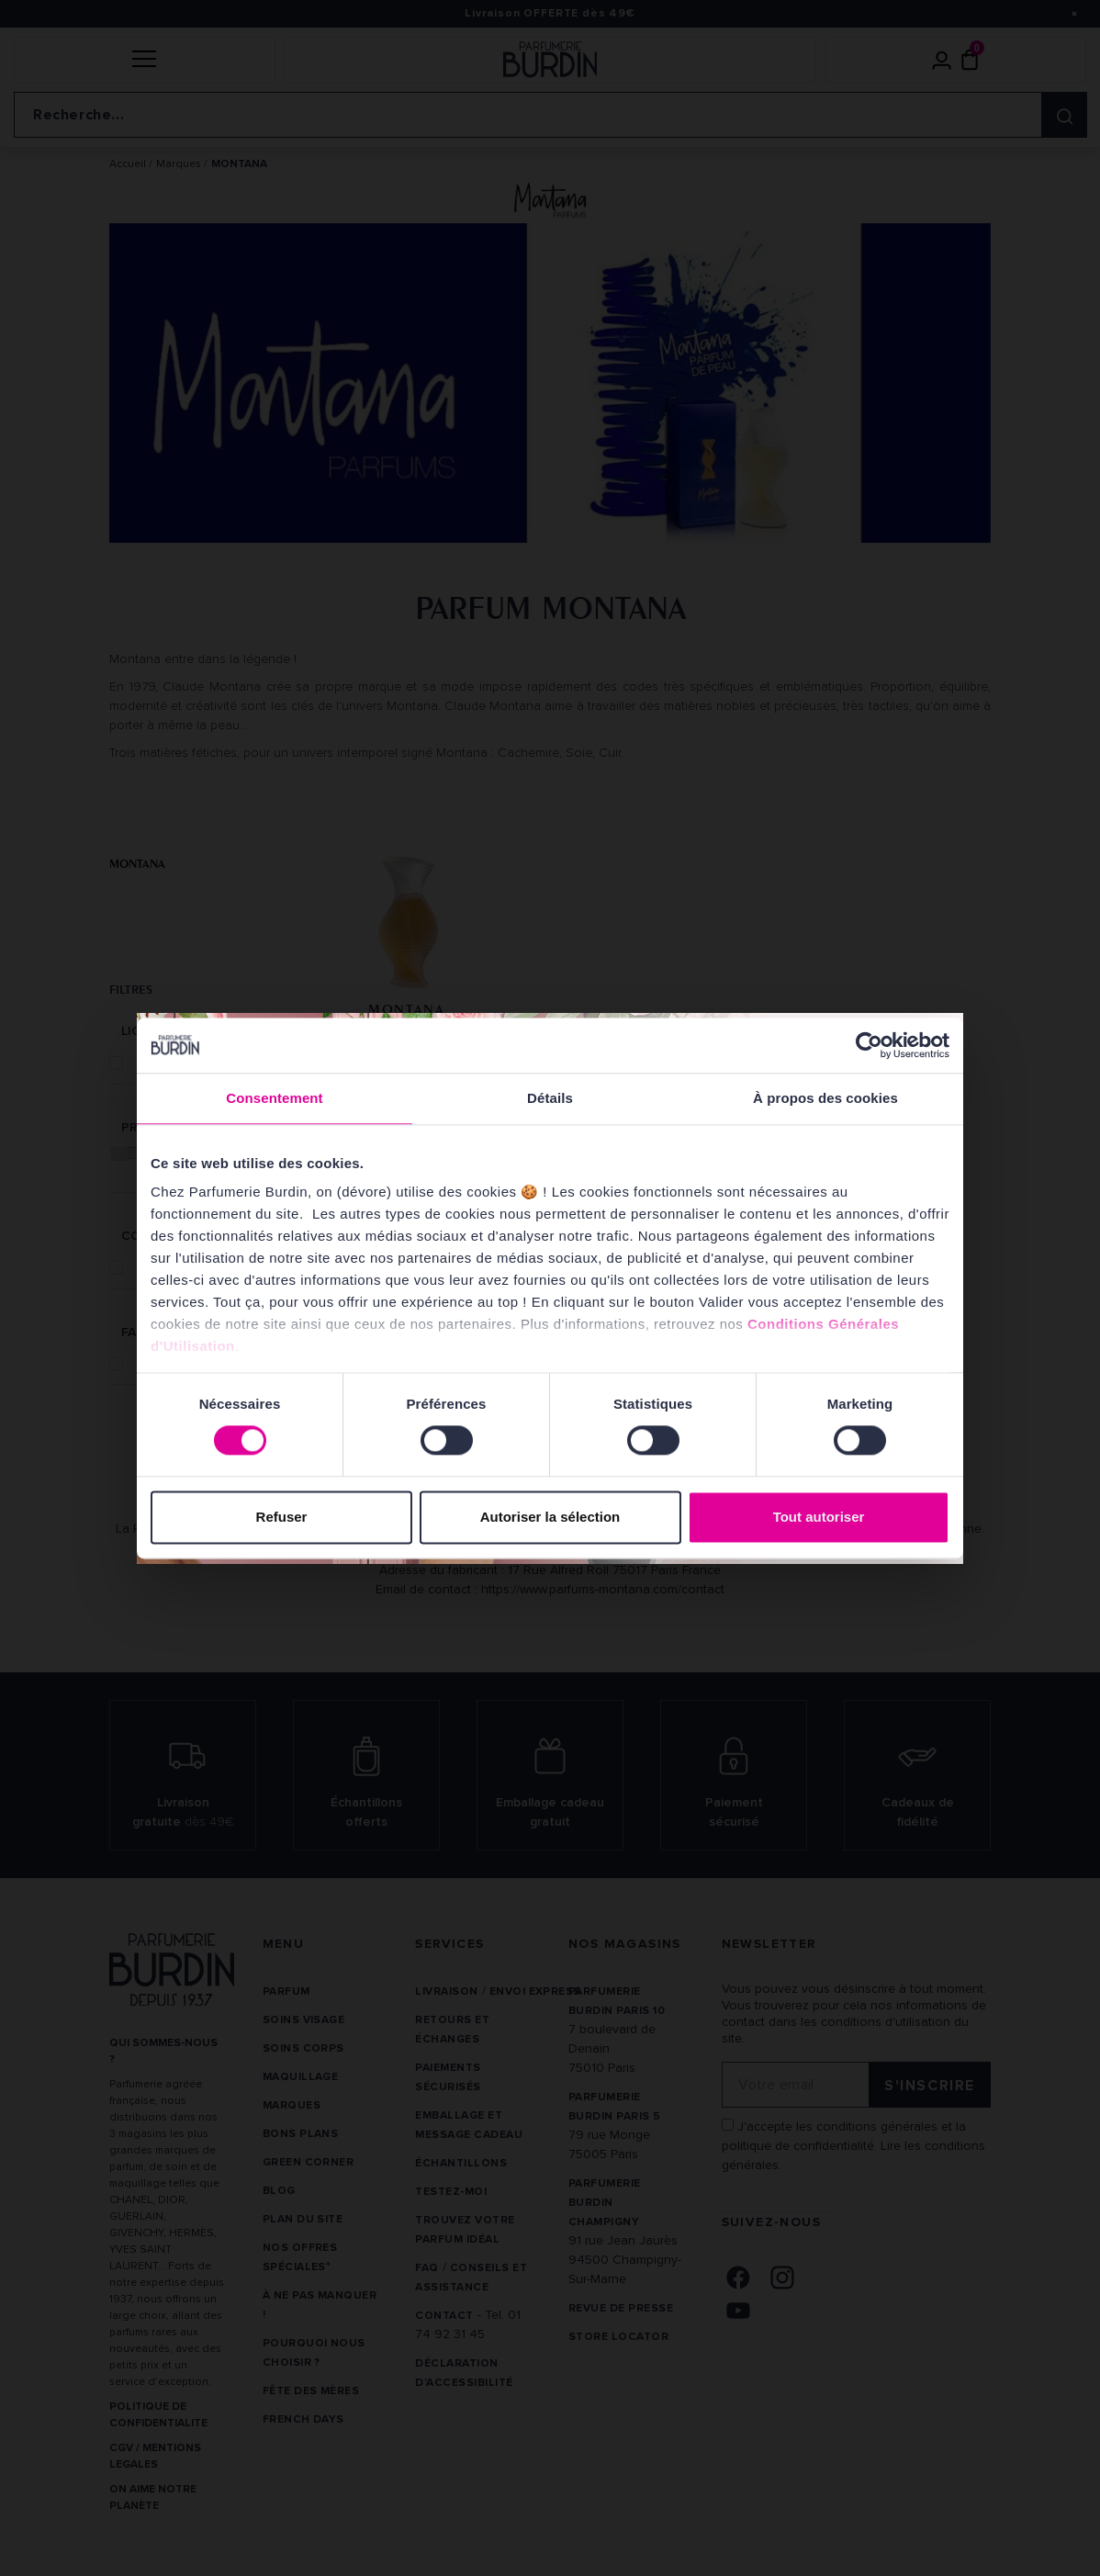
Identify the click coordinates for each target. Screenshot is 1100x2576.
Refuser (282, 1516)
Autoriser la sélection (550, 1516)
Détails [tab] (550, 1098)
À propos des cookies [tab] (825, 1098)
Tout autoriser (819, 1516)
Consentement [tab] (274, 1098)
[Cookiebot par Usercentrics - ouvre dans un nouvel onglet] (869, 1045)
